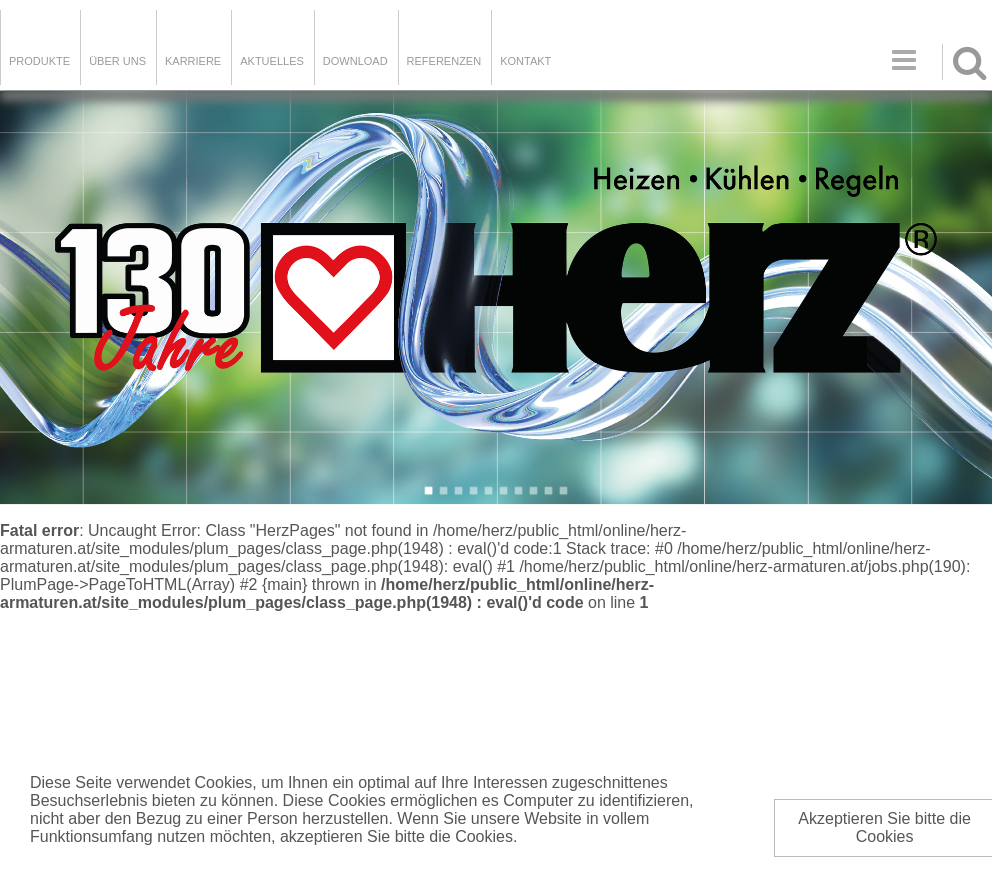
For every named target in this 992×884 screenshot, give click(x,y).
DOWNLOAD (355, 61)
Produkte (39, 61)
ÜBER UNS (117, 61)
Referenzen (444, 61)
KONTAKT (525, 61)
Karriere (193, 61)
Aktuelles (272, 61)
